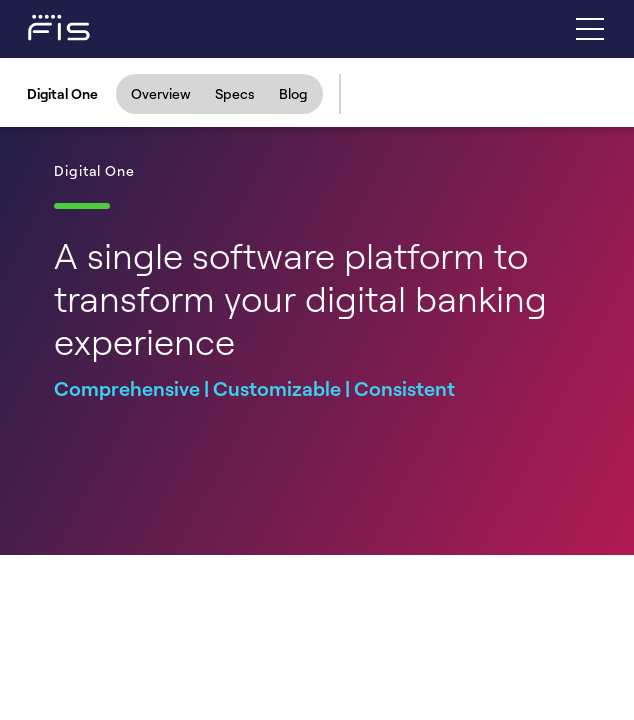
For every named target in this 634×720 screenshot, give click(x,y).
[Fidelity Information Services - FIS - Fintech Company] (40, 26)
